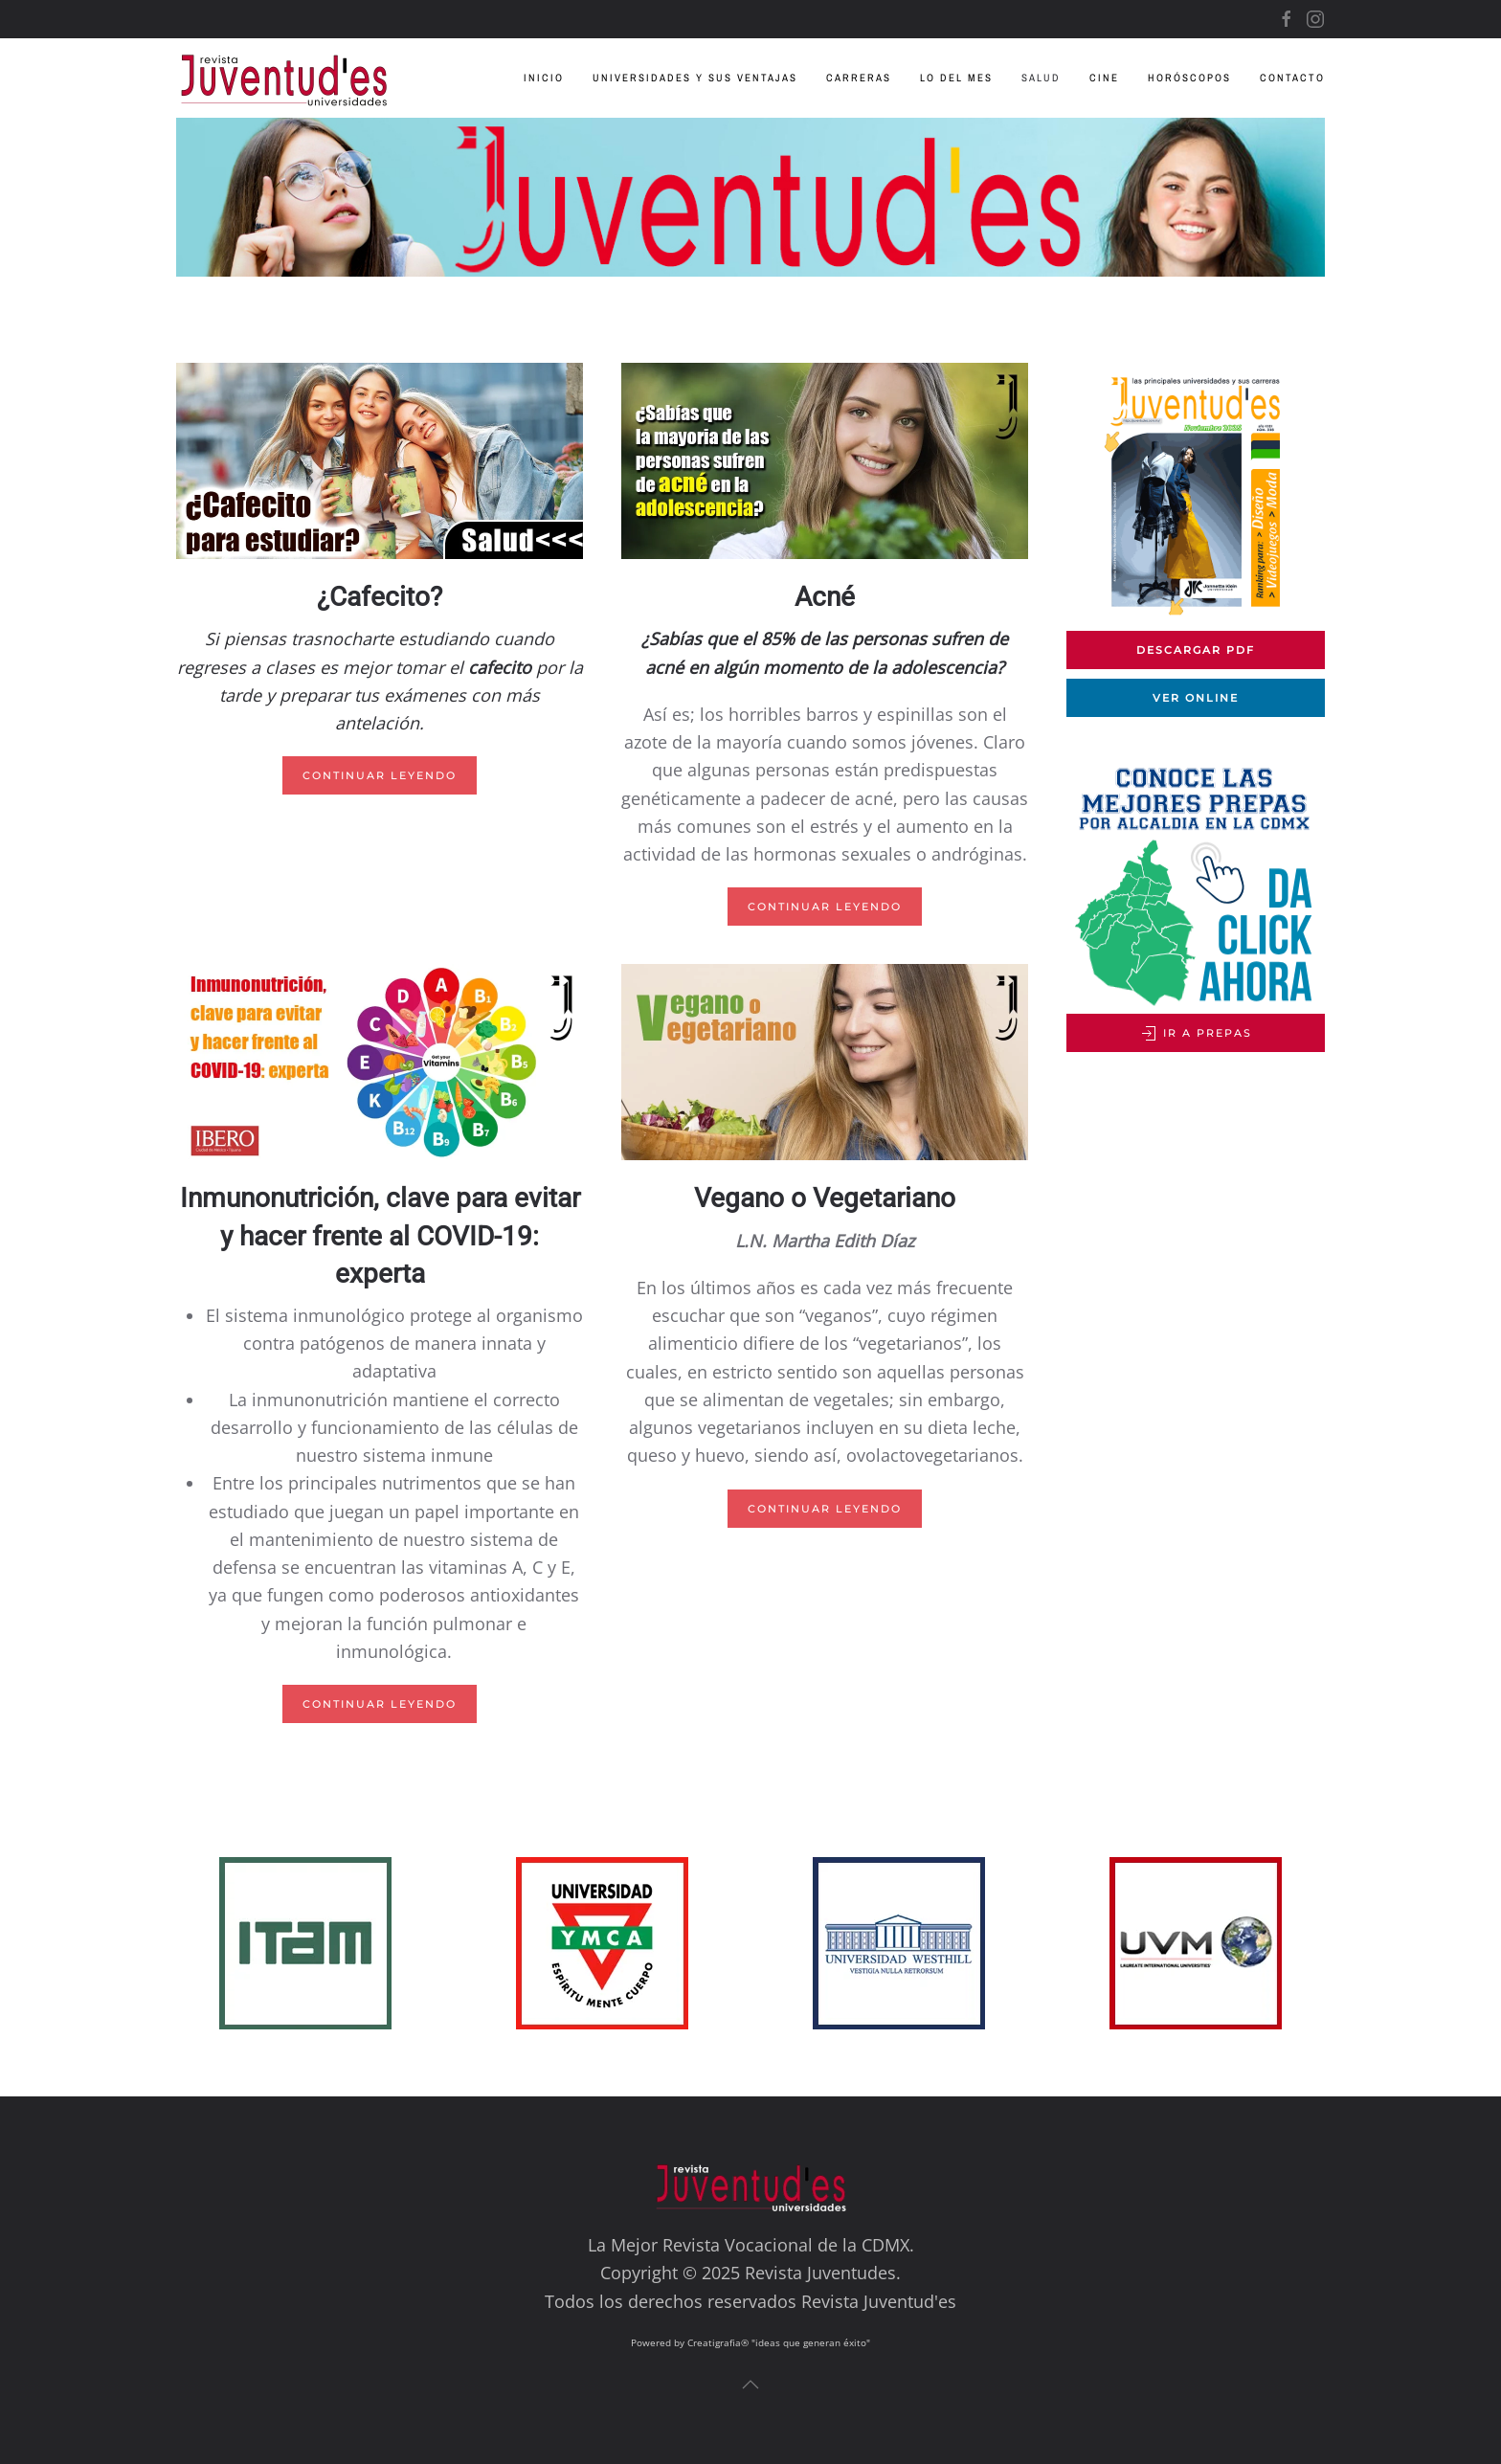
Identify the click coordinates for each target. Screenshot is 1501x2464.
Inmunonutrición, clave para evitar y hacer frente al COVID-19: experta (380, 1235)
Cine (1104, 77)
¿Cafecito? (379, 597)
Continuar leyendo (379, 775)
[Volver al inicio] (298, 78)
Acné (825, 597)
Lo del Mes (956, 77)
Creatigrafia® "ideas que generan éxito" (778, 2342)
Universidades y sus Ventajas (695, 77)
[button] (750, 2384)
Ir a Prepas (1195, 1033)
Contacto (1292, 77)
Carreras (858, 77)
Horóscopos (1189, 77)
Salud (1041, 77)
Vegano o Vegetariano (824, 1198)
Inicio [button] (544, 77)
